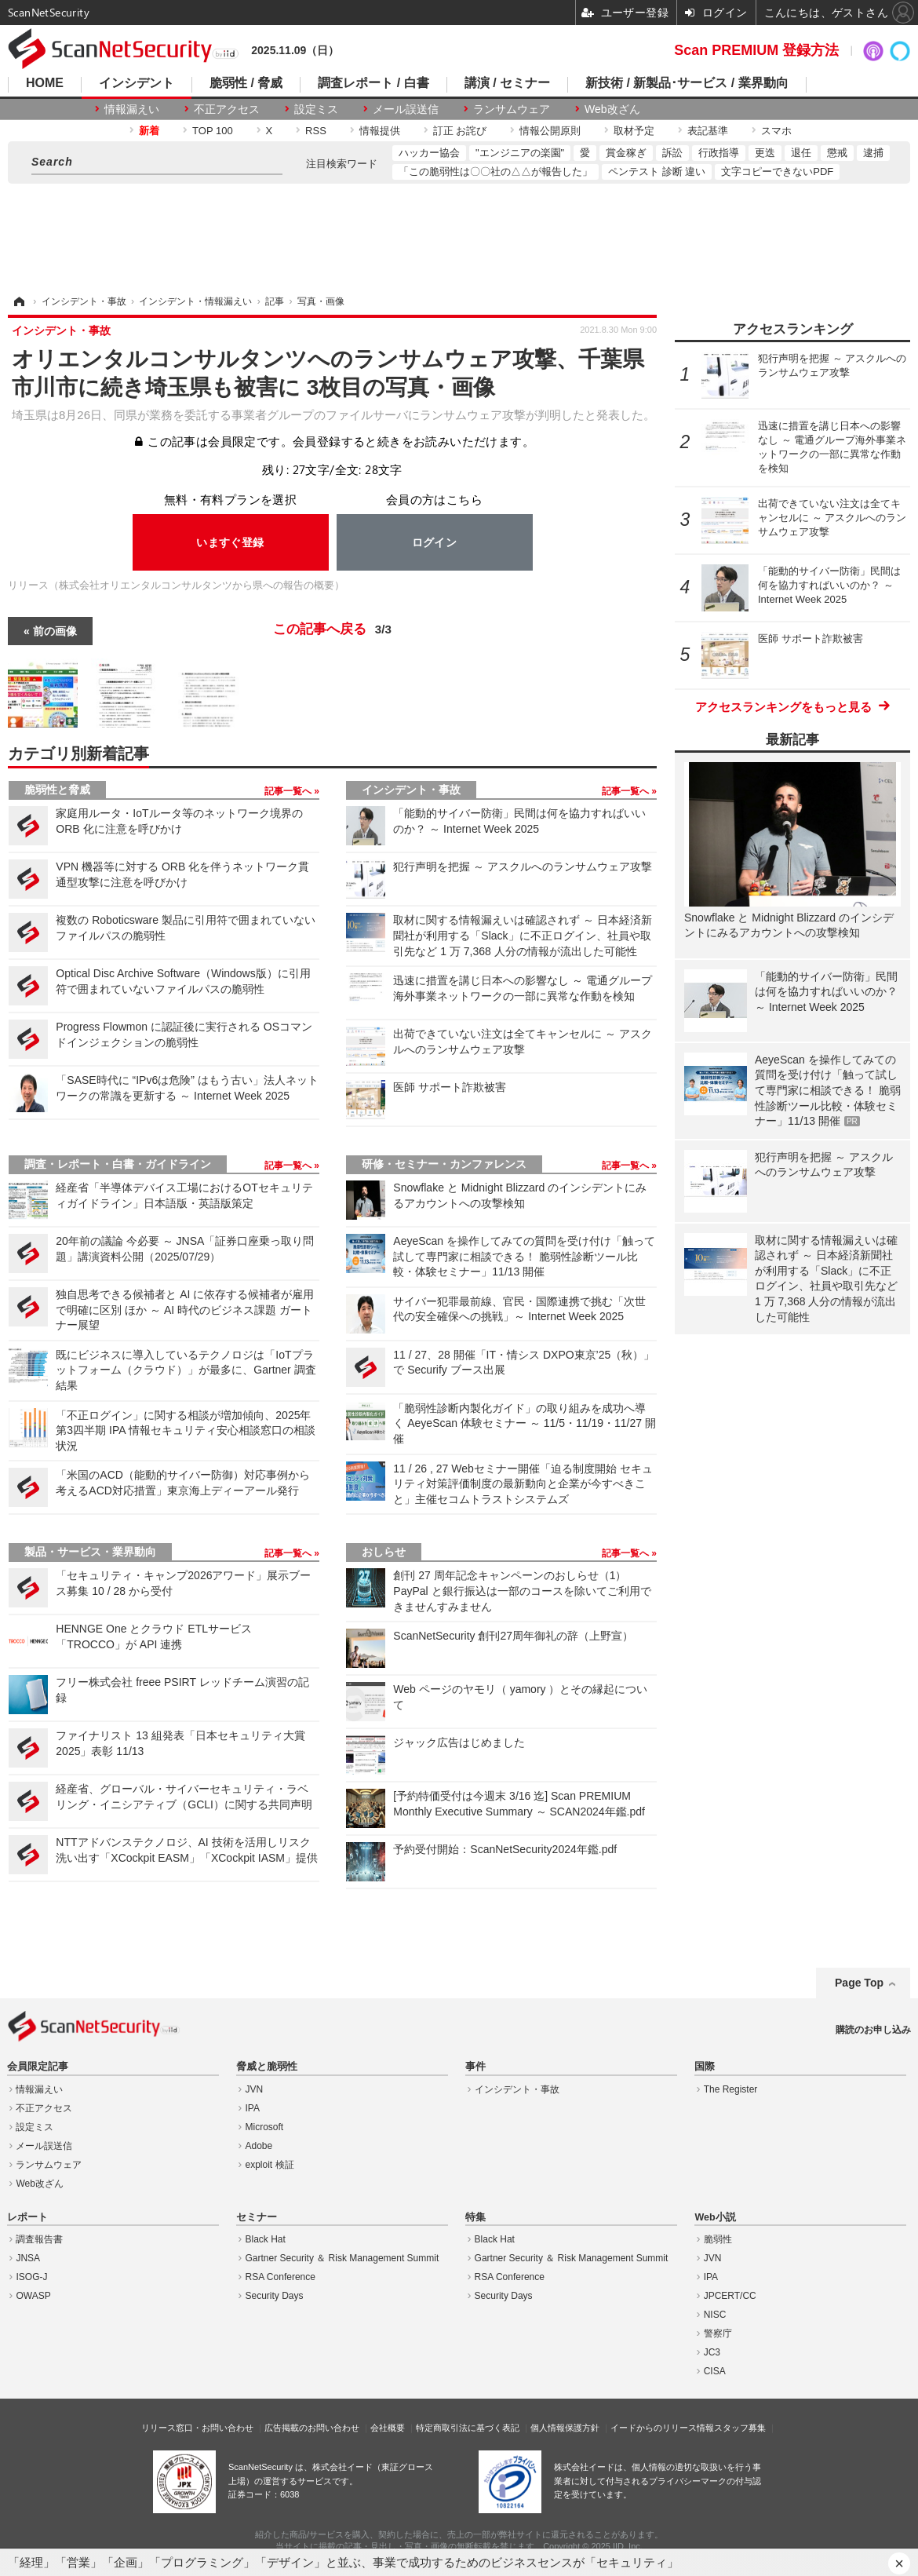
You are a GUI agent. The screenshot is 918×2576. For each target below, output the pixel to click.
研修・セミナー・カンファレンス (444, 1164)
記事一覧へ (289, 791)
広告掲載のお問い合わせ (311, 2427)
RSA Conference (280, 2276)
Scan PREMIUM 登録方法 (756, 50)
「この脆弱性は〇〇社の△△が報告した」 (495, 171)
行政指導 (718, 153)
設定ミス (316, 109)
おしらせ (384, 1551)
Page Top (859, 1982)
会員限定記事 (37, 2066)
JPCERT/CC (730, 2295)
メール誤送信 (406, 109)
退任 (801, 153)
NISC (715, 2314)
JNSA (28, 2258)
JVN (255, 2089)
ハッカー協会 (429, 153)
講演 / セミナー (507, 83)
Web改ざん (612, 109)
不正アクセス (227, 109)
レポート (27, 2217)
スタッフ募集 (740, 2427)
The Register (731, 2089)
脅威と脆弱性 (266, 2066)
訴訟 (672, 153)
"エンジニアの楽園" (519, 153)
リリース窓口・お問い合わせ (197, 2427)
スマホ (776, 131)
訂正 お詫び (460, 131)
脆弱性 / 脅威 (245, 83)
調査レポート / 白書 (373, 83)
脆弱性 (718, 2239)
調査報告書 (39, 2239)
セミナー (256, 2217)
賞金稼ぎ (626, 153)
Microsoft (265, 2127)
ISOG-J (31, 2276)
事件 (475, 2066)
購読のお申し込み (873, 2029)
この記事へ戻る (332, 629)
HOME (45, 83)
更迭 (765, 153)
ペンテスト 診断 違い (656, 171)
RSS (315, 131)
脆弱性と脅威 (57, 789)
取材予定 (634, 131)
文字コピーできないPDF (777, 171)
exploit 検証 (270, 2164)
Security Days (275, 2295)
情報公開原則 (550, 131)
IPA (253, 2108)
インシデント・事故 (411, 789)
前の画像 (55, 631)
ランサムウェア (511, 109)
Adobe (259, 2145)
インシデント (136, 83)
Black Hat (266, 2239)
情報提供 (379, 131)
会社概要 (387, 2427)
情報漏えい (131, 109)
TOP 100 (212, 131)
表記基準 (707, 131)
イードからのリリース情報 (662, 2427)
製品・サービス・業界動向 (90, 1551)
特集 (475, 2217)
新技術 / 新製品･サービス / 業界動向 (687, 83)
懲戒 (837, 153)
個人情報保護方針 (564, 2427)
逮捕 (873, 153)
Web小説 (714, 2217)
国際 (704, 2066)
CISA (715, 2371)
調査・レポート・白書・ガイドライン (117, 1164)
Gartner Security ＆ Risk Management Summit (342, 2258)
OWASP (33, 2295)
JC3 (712, 2352)
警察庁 (718, 2333)
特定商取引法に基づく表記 (467, 2427)
